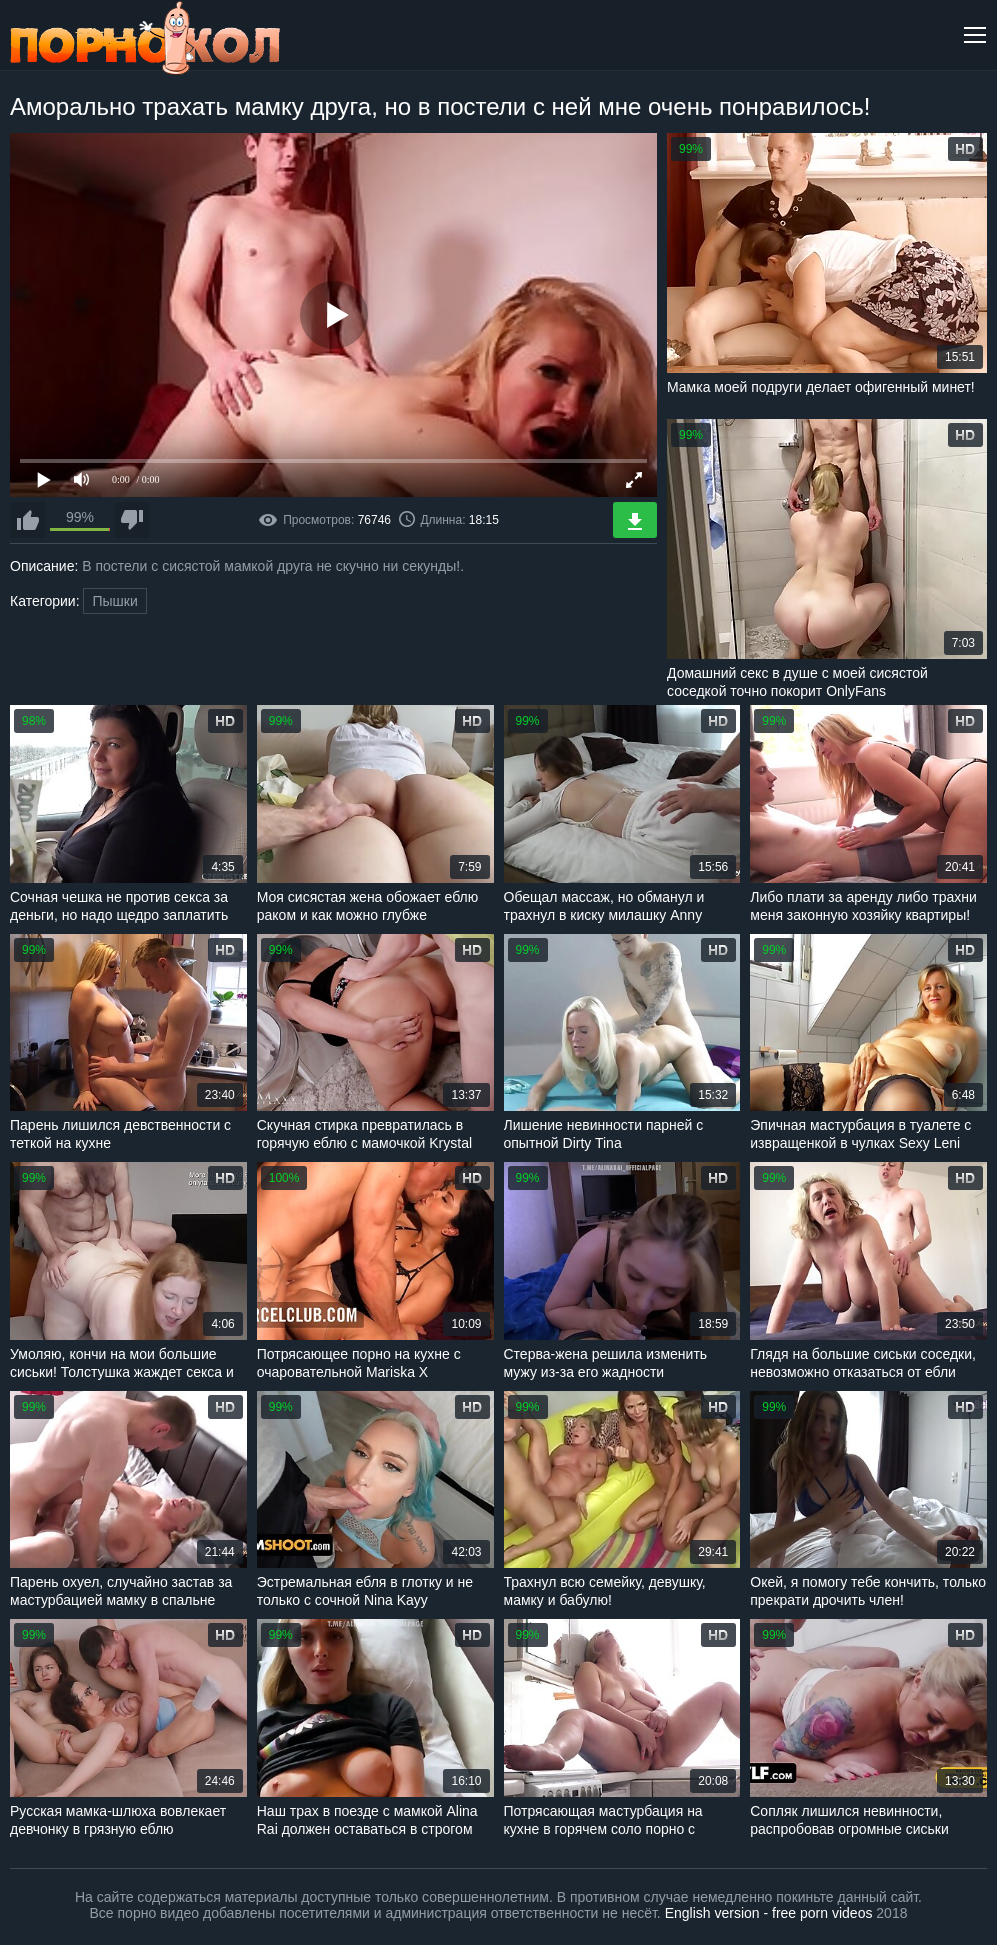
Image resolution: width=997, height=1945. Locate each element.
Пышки (114, 601)
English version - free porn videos (769, 1913)
